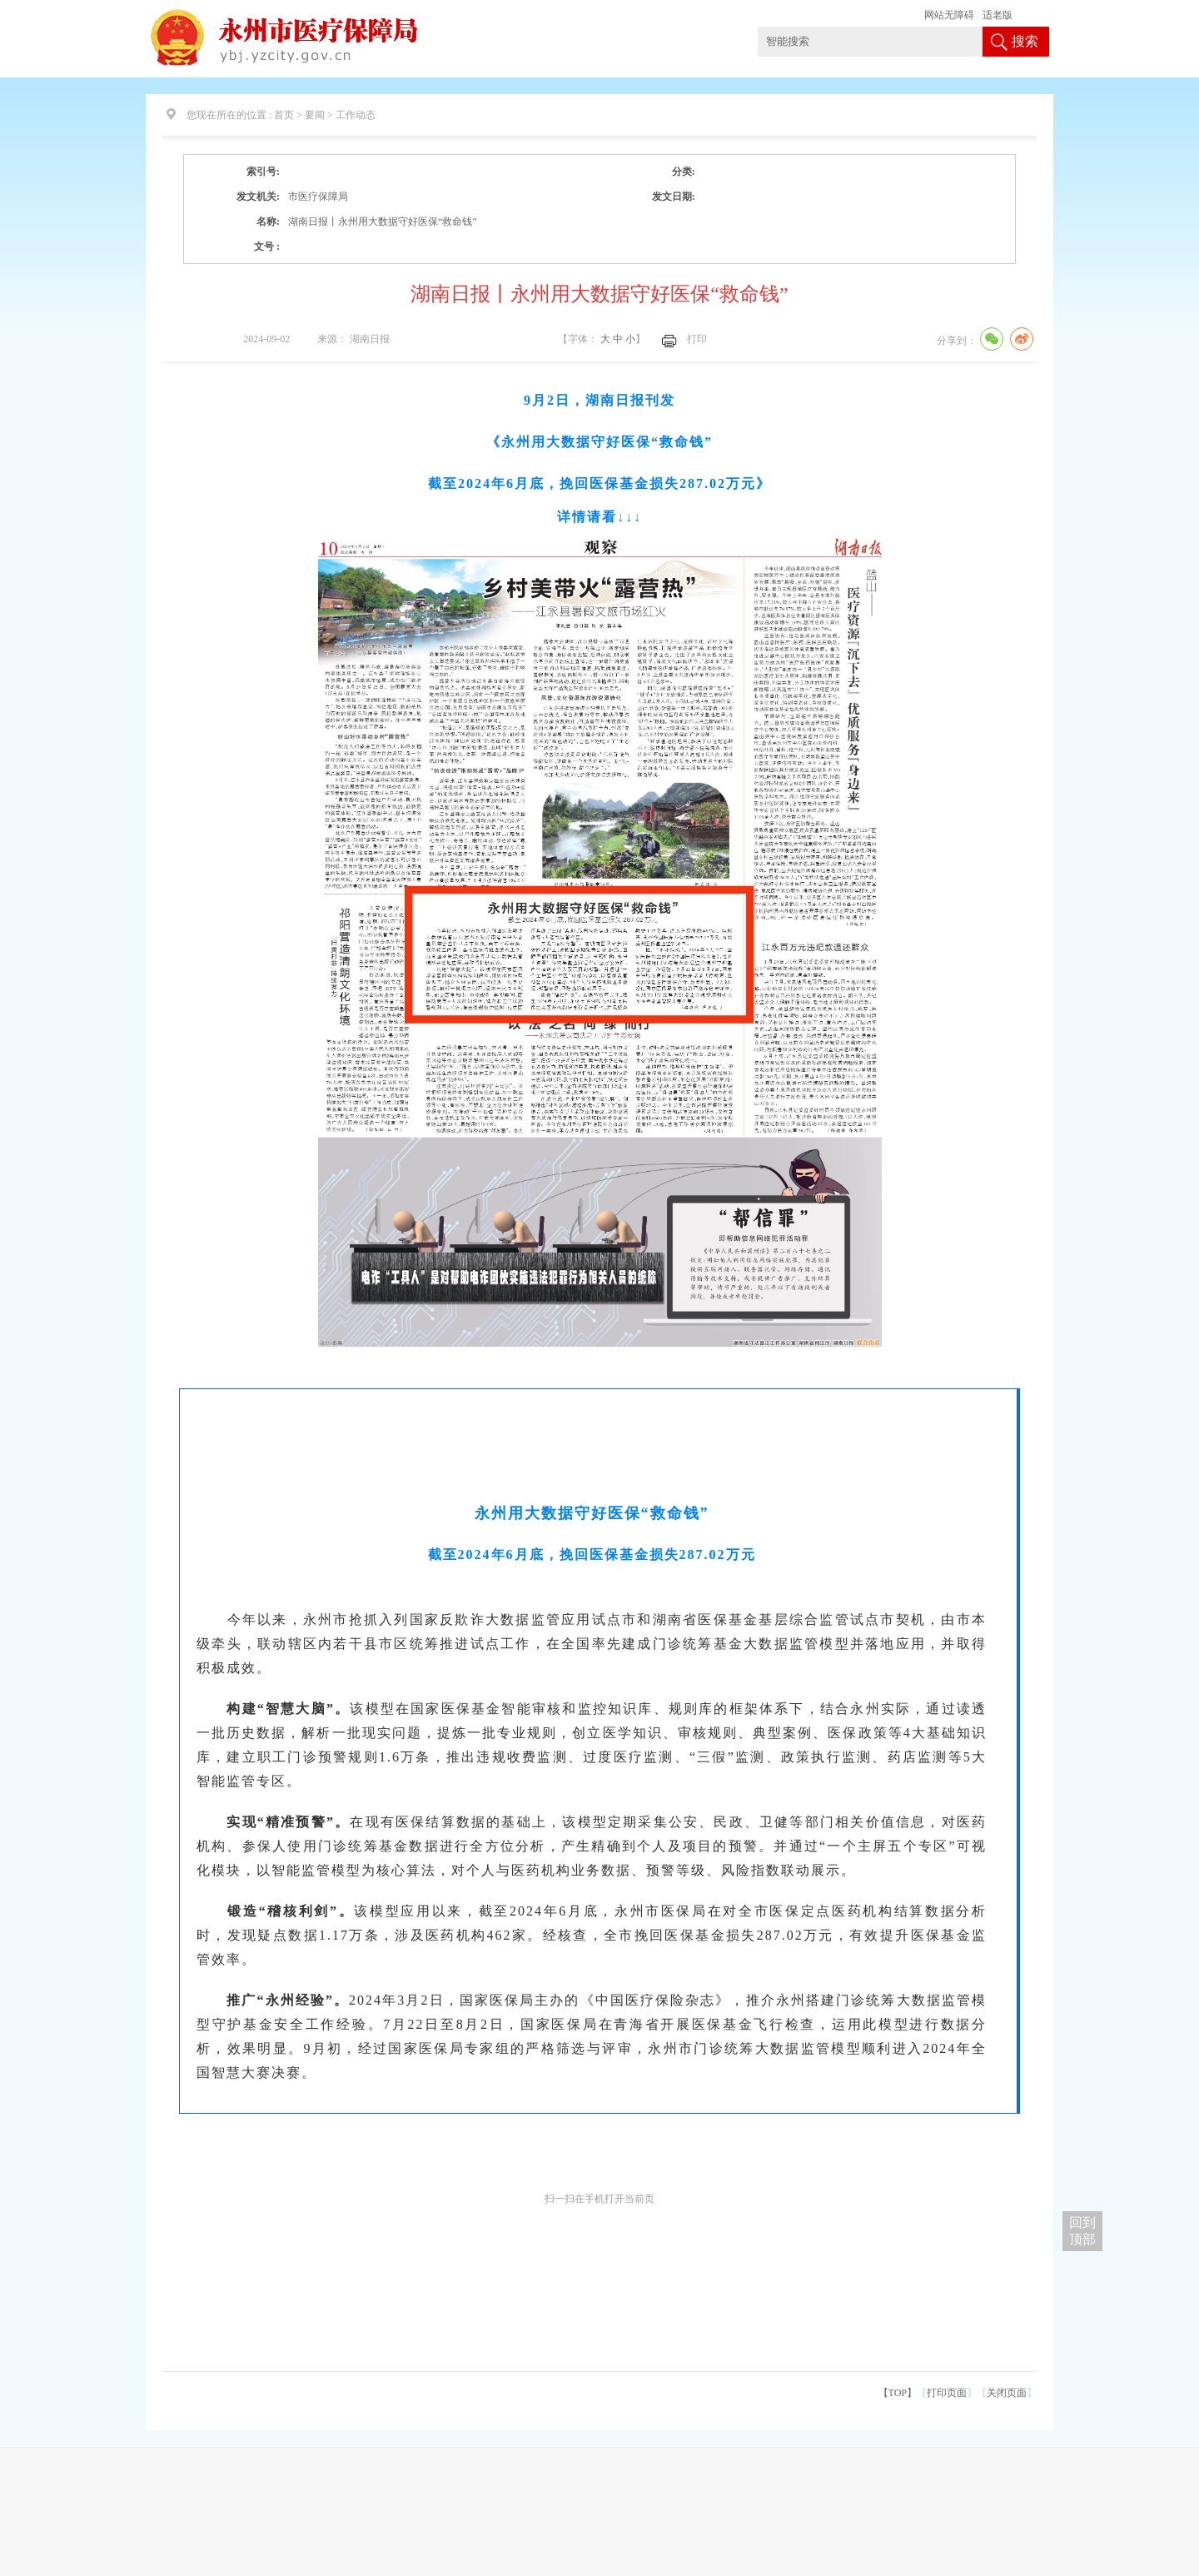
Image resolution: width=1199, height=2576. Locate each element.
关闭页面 (1007, 2393)
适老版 (997, 15)
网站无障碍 (949, 15)
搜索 (1025, 41)
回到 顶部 (1082, 2230)
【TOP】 (897, 2393)
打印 (697, 339)
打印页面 (947, 2393)
